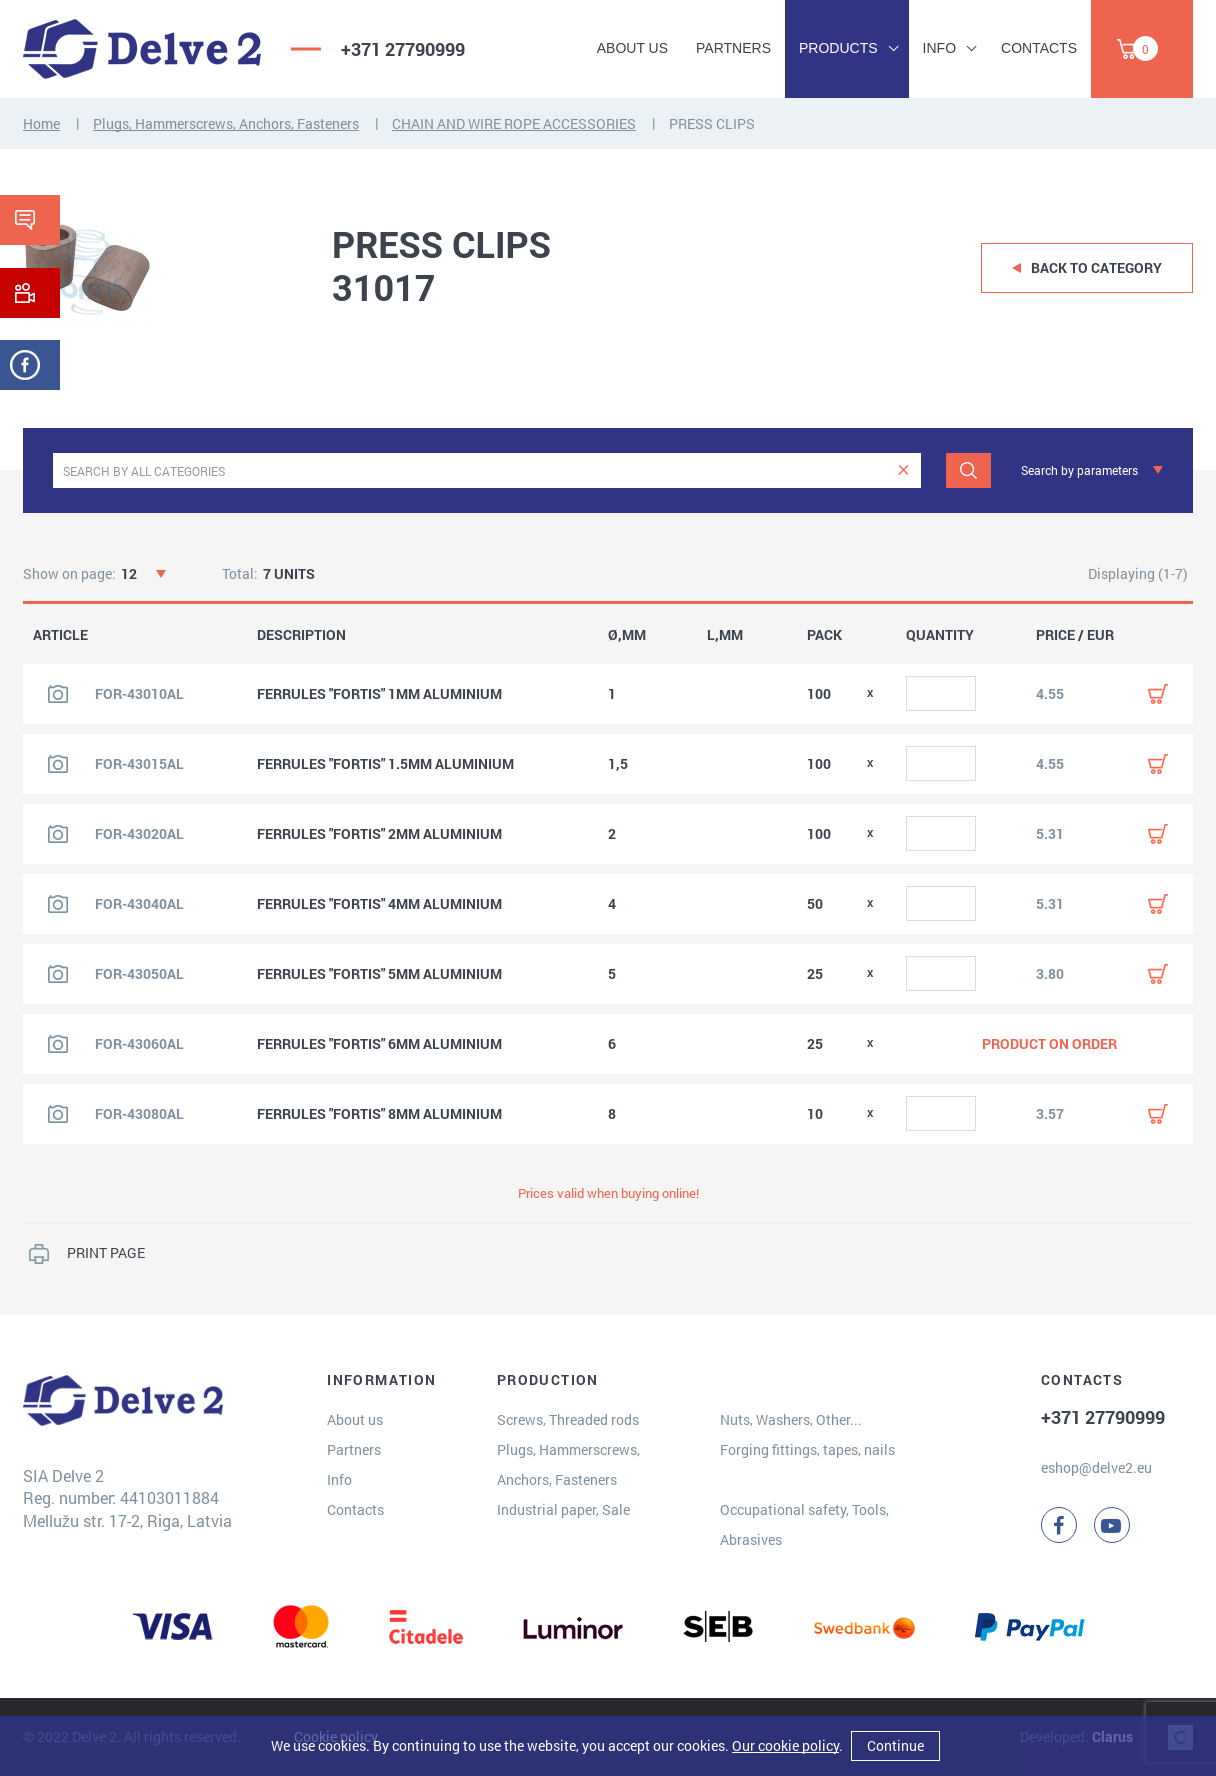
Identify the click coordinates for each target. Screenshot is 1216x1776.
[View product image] (58, 694)
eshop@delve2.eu (1096, 1467)
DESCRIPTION (301, 635)
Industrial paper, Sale (563, 1509)
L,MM (725, 635)
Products (838, 48)
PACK (824, 635)
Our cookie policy (785, 1745)
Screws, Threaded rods (568, 1419)
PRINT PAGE (106, 1252)
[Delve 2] (142, 49)
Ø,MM (627, 635)
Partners (733, 48)
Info (939, 48)
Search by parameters (1079, 470)
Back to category (1096, 267)
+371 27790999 (403, 49)
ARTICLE (60, 635)
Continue (895, 1745)
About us (632, 48)
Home (41, 123)
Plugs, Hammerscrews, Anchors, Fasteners (226, 123)
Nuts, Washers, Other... (791, 1419)
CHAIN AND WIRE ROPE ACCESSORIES (514, 123)
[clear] (903, 470)
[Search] (968, 470)
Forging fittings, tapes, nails (807, 1449)
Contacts (1039, 48)
